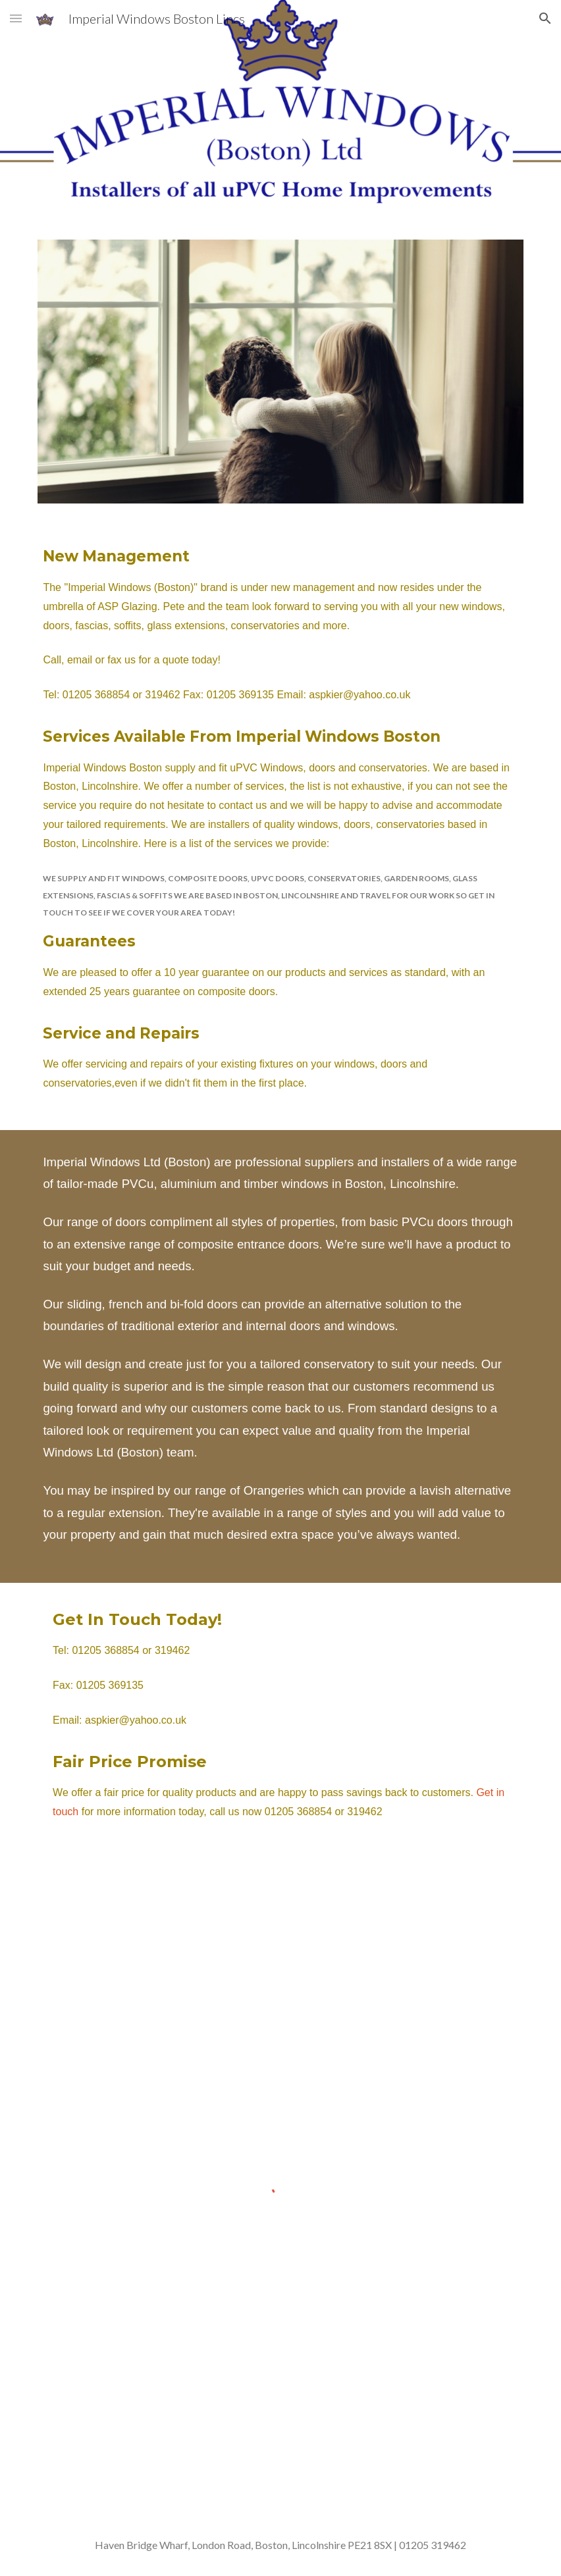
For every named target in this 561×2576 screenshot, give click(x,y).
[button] (16, 18)
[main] (280, 824)
